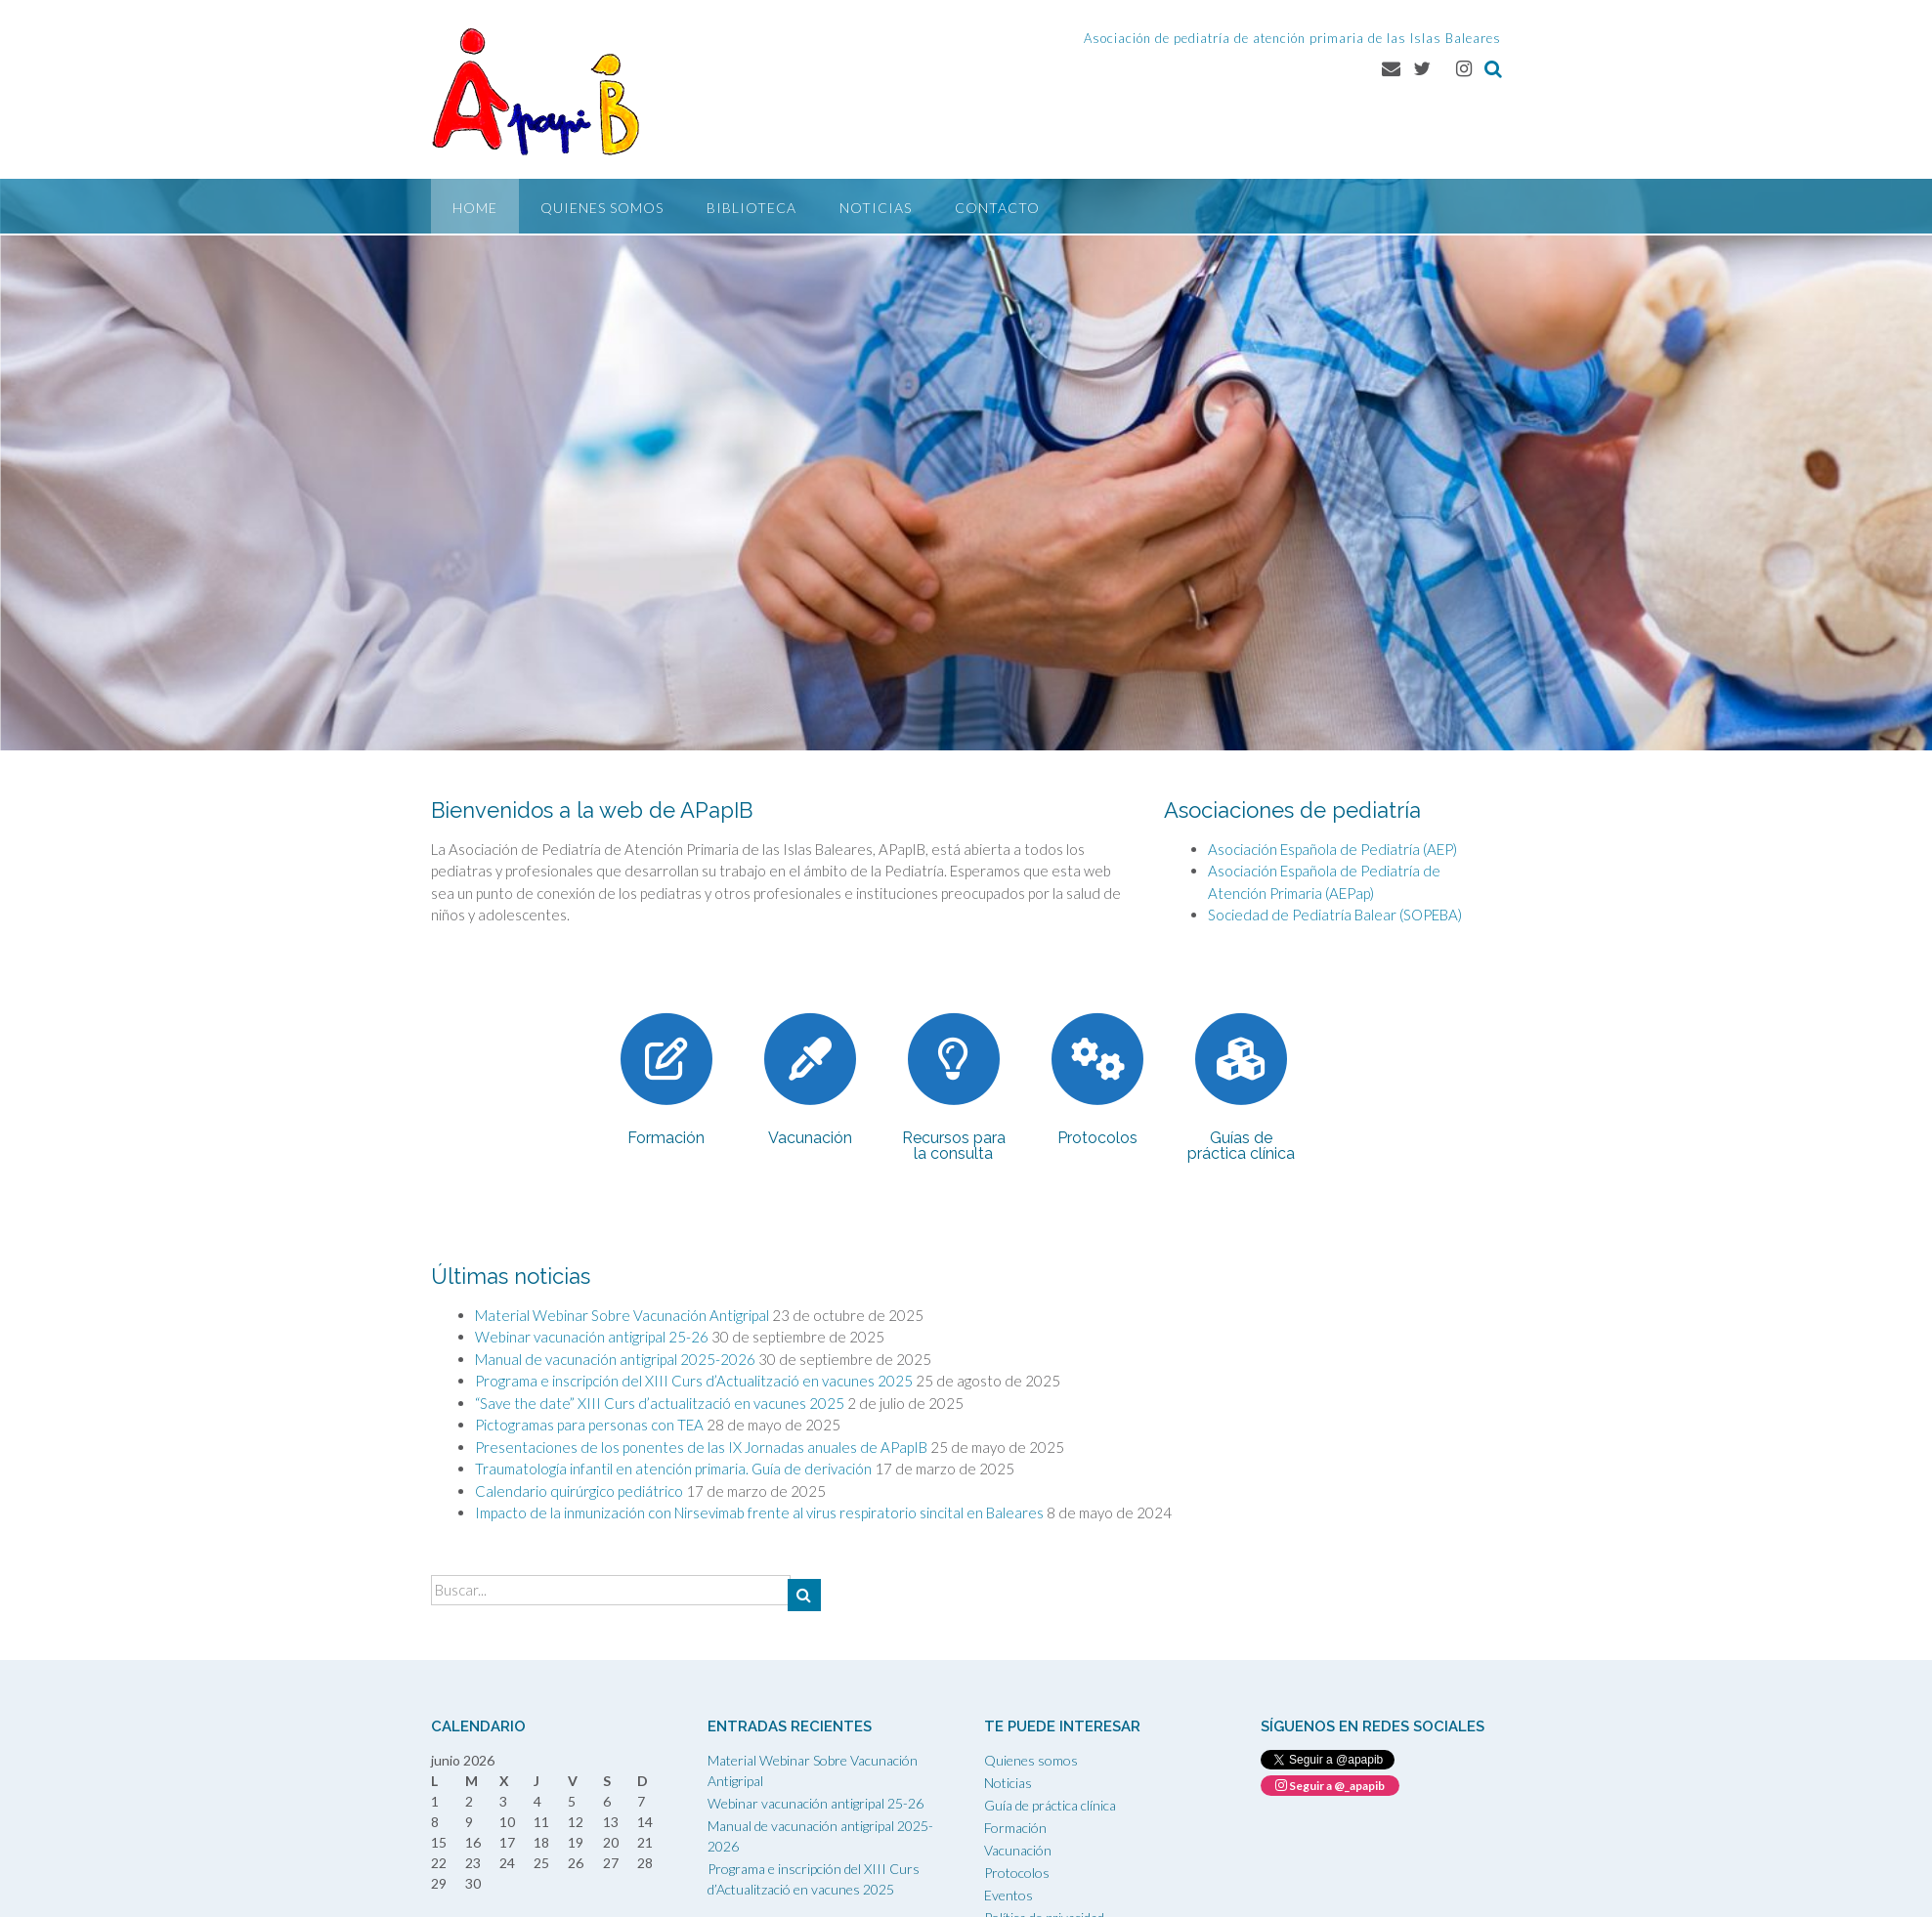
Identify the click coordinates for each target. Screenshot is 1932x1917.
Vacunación (1018, 1850)
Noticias (875, 207)
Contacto (997, 207)
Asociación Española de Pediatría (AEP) (1332, 849)
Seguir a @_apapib (1330, 1785)
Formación (1015, 1827)
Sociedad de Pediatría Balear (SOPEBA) (1335, 914)
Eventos (1008, 1895)
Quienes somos (602, 207)
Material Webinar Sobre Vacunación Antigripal (622, 1315)
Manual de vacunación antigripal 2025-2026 (615, 1359)
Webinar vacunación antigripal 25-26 (591, 1336)
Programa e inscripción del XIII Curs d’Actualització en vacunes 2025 (694, 1380)
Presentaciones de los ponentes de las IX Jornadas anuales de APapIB (701, 1447)
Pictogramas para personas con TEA (589, 1424)
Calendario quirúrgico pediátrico (579, 1491)
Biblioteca (751, 207)
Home (474, 207)
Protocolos (1017, 1872)
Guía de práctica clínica (1050, 1805)
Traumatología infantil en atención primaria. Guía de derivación (673, 1468)
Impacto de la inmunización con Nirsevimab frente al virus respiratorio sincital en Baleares (759, 1512)
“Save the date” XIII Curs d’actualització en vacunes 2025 (659, 1403)
